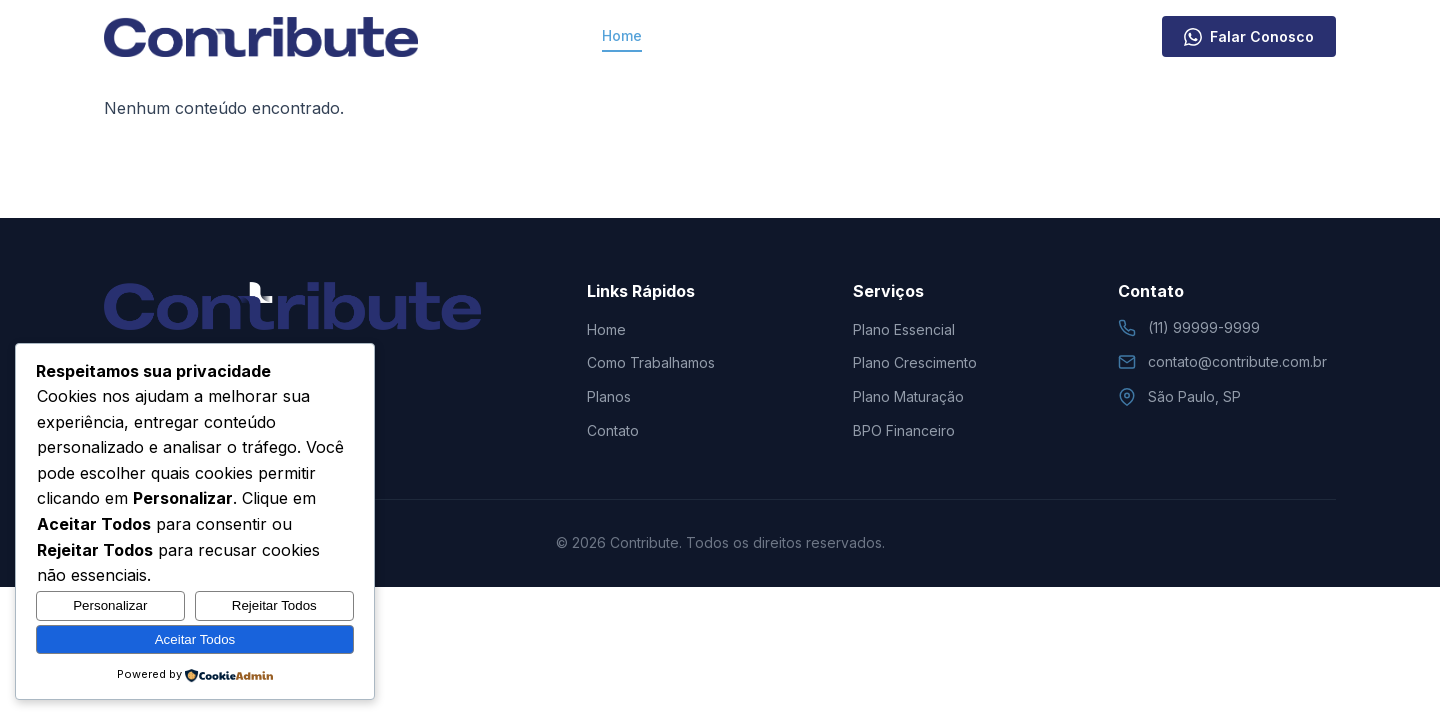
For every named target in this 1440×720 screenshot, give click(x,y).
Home (622, 35)
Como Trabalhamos (742, 35)
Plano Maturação (908, 396)
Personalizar (110, 605)
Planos (866, 35)
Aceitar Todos (195, 639)
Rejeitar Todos (274, 605)
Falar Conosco (1249, 37)
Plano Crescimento (915, 362)
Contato (950, 35)
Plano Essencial (904, 329)
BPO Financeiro (904, 430)
